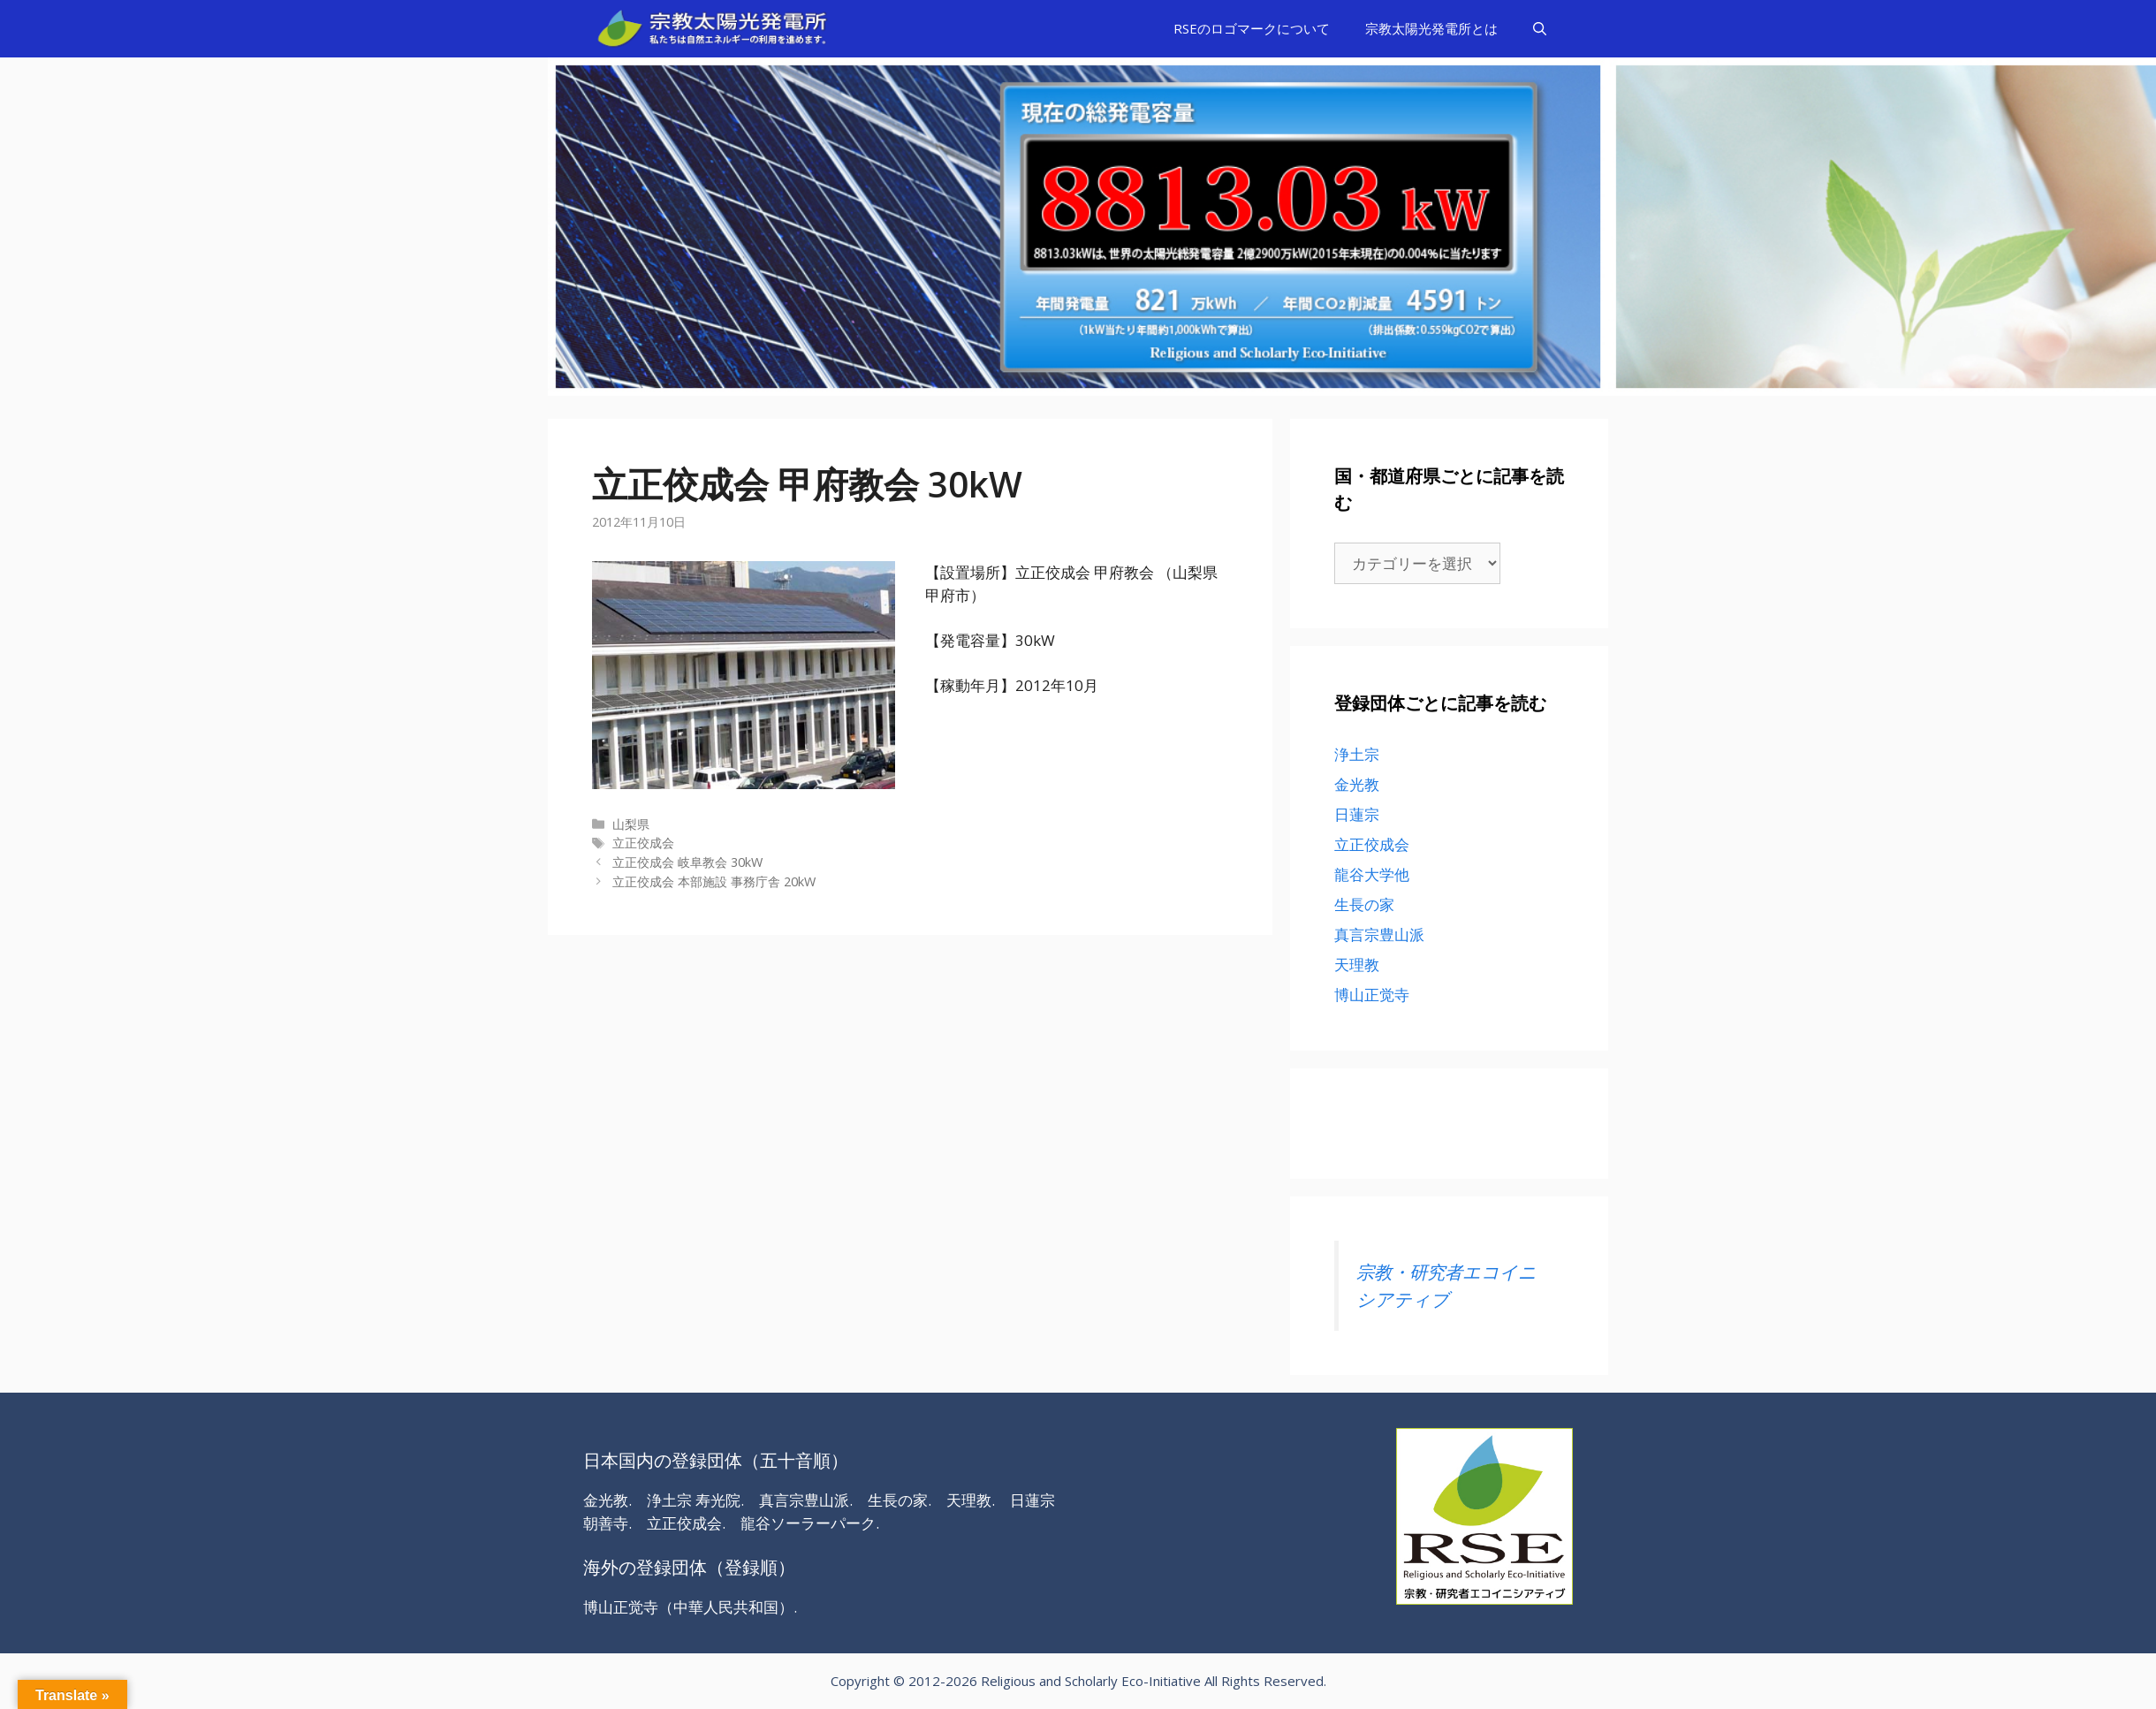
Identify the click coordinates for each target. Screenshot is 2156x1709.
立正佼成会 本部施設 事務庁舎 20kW (714, 881)
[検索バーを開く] (1539, 28)
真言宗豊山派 (1379, 934)
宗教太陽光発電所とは (1431, 28)
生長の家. (899, 1500)
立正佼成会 (643, 842)
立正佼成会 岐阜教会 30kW (687, 862)
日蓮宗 (1356, 814)
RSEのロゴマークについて (1251, 28)
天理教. (970, 1500)
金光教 (1356, 784)
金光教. (607, 1500)
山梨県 (630, 824)
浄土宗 (1356, 754)
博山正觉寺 (1371, 994)
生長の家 (1364, 904)
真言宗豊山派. (806, 1500)
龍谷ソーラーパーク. (809, 1523)
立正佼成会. (686, 1523)
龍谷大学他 (1371, 874)
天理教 (1356, 964)
